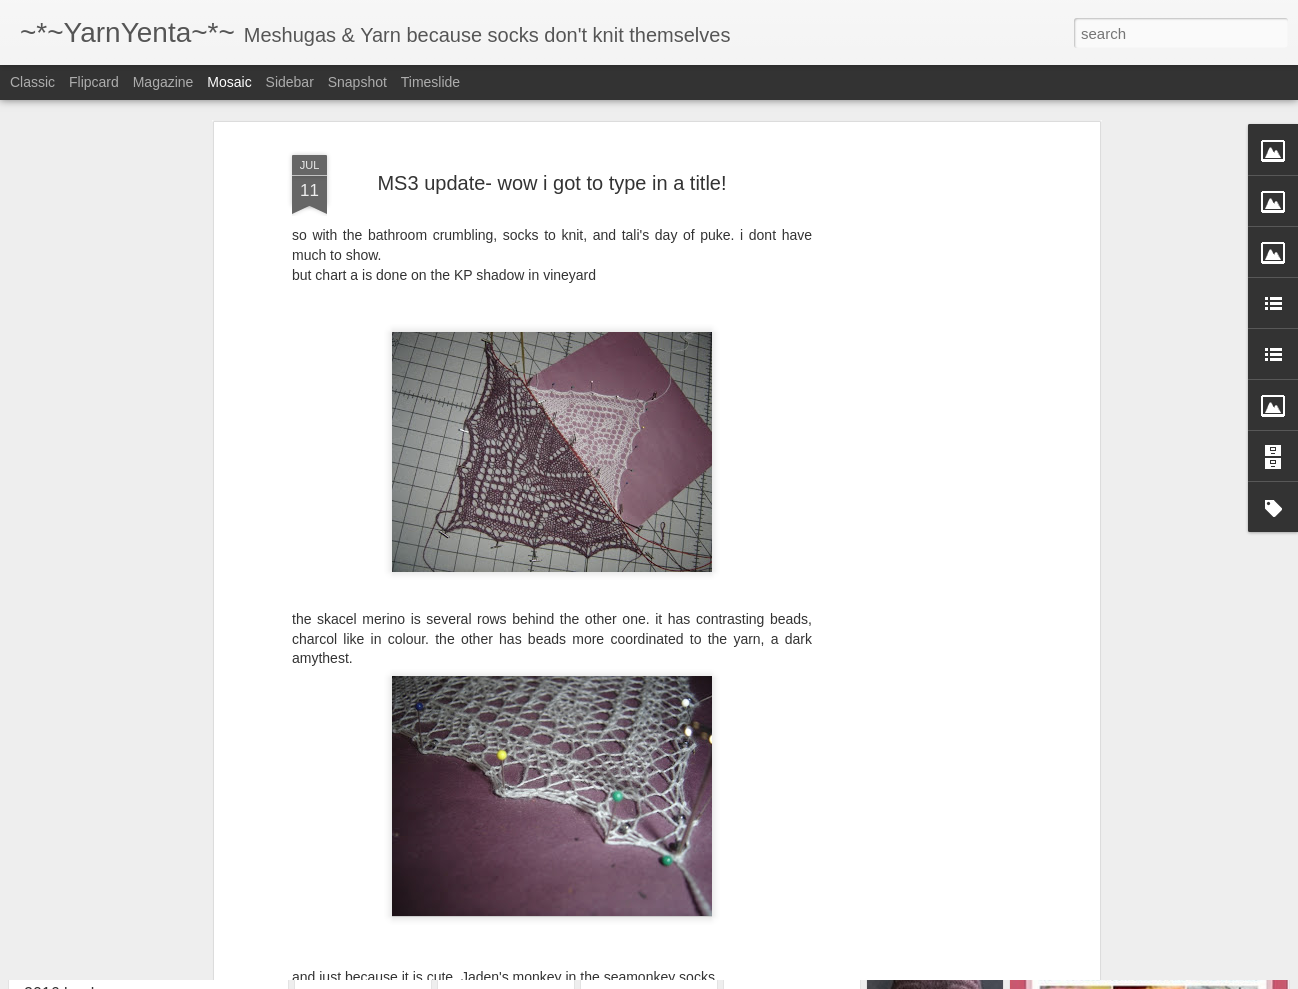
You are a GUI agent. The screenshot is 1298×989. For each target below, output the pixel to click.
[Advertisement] (922, 365)
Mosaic (229, 82)
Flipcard (94, 82)
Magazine (163, 82)
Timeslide (430, 82)
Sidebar (290, 82)
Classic (32, 82)
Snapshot (357, 82)
